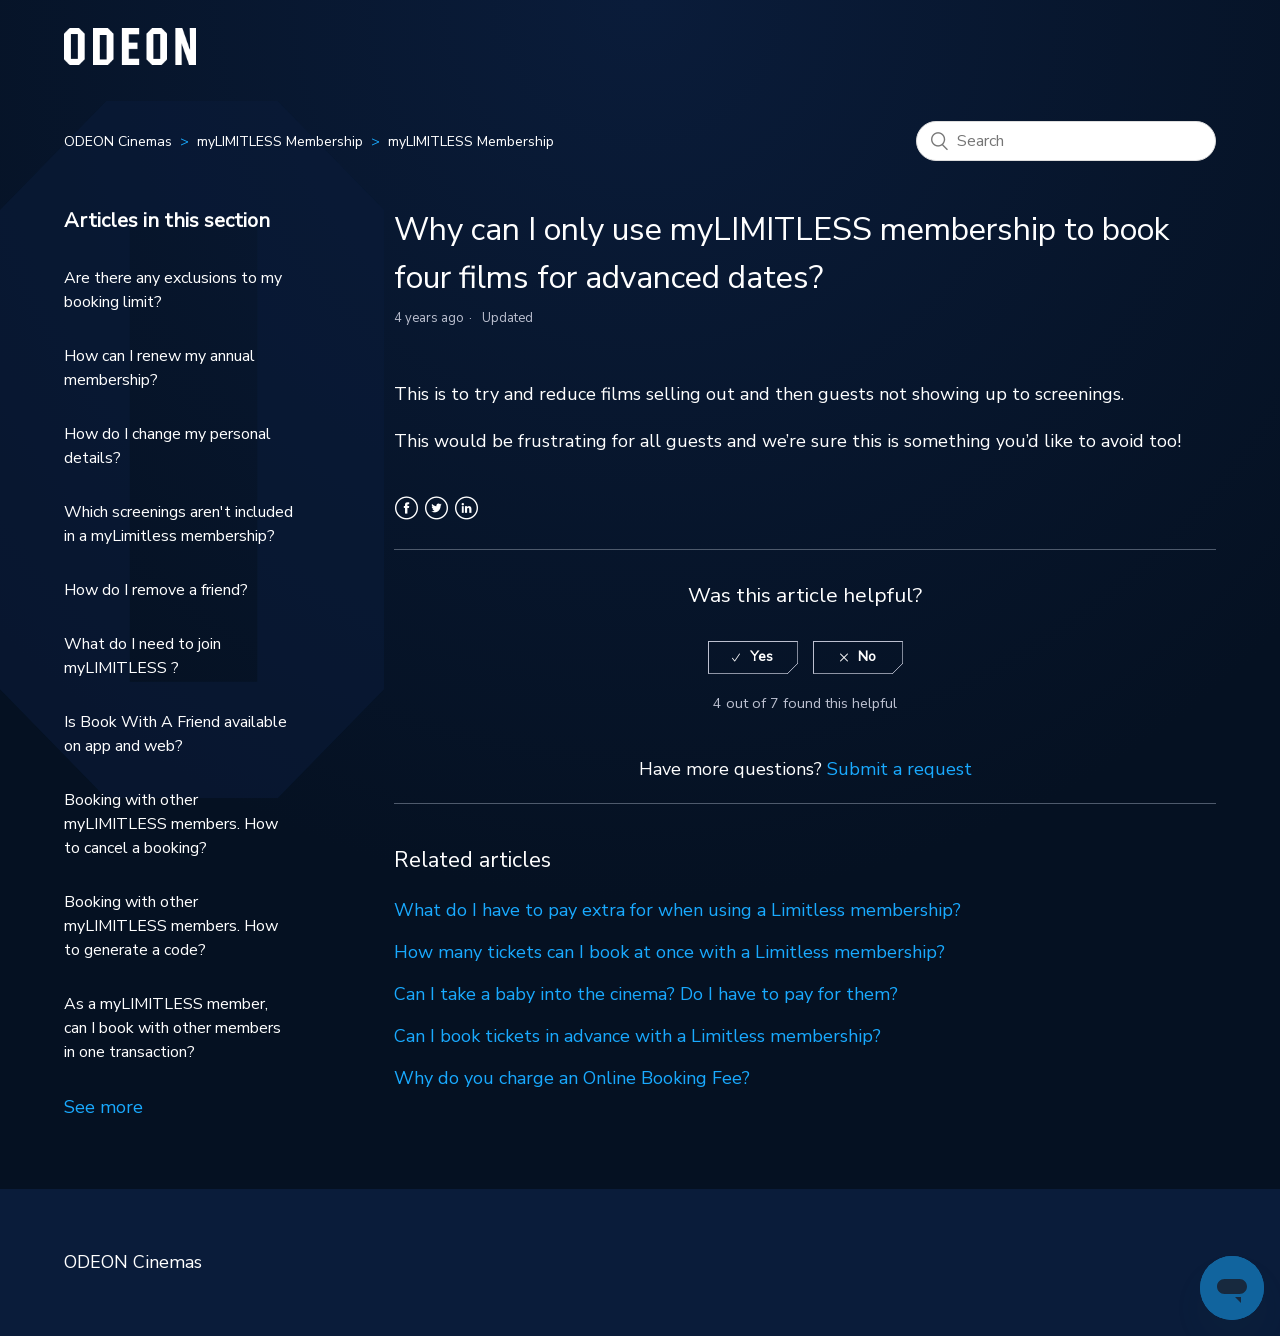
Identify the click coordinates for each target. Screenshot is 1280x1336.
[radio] (753, 657)
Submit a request (899, 769)
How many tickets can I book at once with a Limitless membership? (669, 952)
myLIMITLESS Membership (280, 141)
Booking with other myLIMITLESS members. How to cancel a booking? (171, 824)
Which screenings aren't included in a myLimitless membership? (178, 524)
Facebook (406, 520)
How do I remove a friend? (156, 590)
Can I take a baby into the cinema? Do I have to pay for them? (646, 994)
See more (103, 1107)
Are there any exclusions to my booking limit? (173, 290)
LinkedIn (466, 520)
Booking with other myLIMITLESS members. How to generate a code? (171, 926)
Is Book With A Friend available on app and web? (175, 734)
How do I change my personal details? (167, 446)
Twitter (436, 520)
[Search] (1066, 141)
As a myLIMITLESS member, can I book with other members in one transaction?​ (172, 1028)
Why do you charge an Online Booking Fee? (572, 1078)
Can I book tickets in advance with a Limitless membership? (637, 1036)
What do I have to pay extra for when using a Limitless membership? (677, 910)
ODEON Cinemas (118, 141)
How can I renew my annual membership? (159, 368)
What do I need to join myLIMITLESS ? (142, 656)
